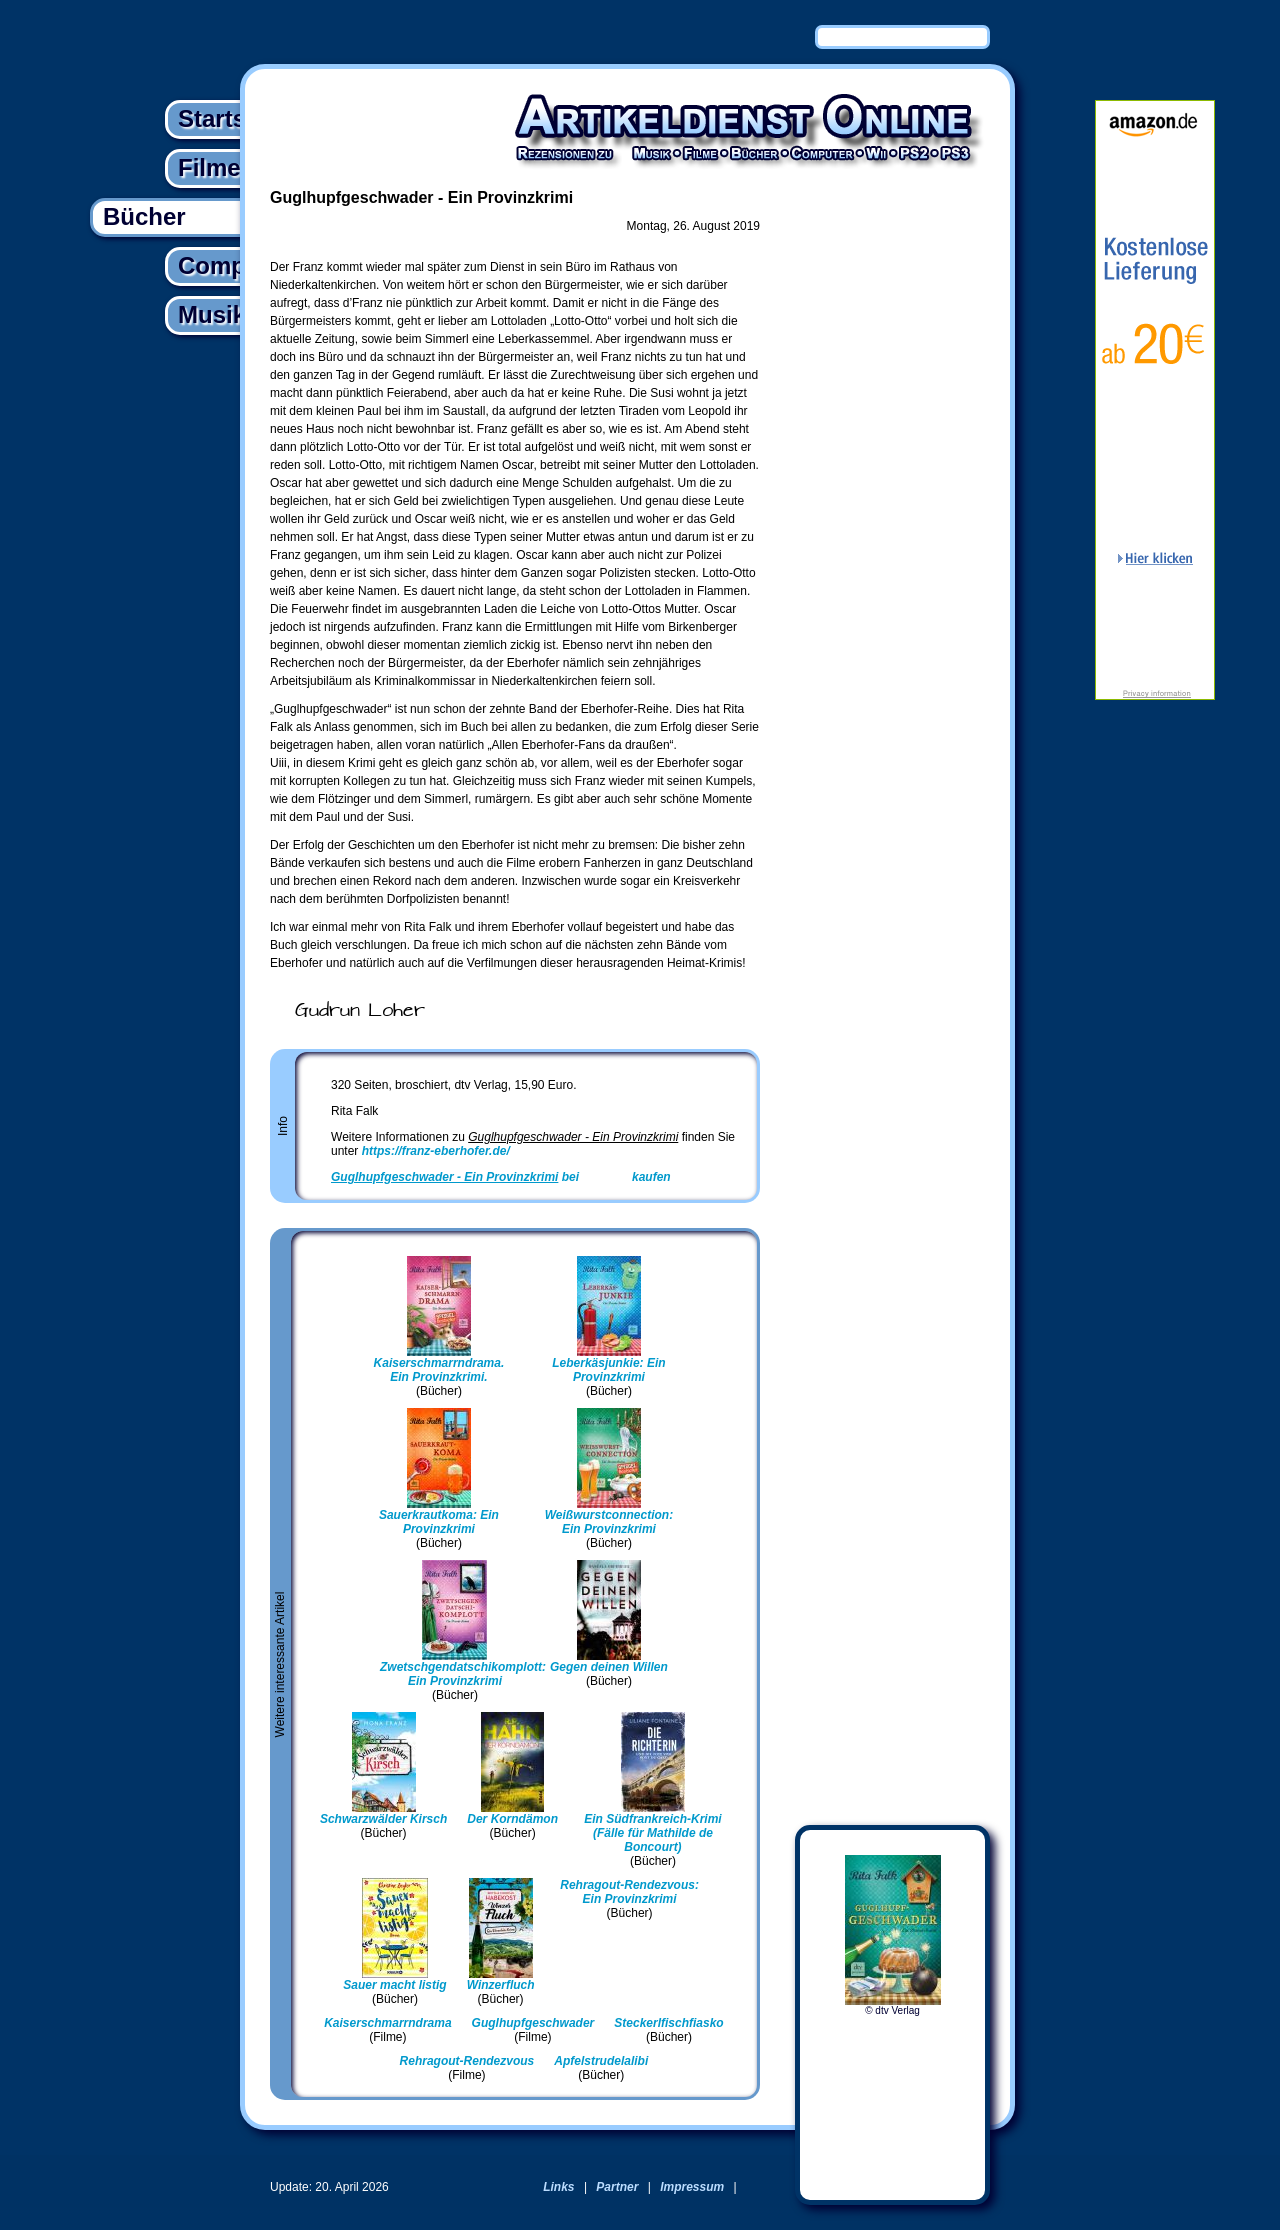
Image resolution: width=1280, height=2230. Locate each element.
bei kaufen (501, 1177)
